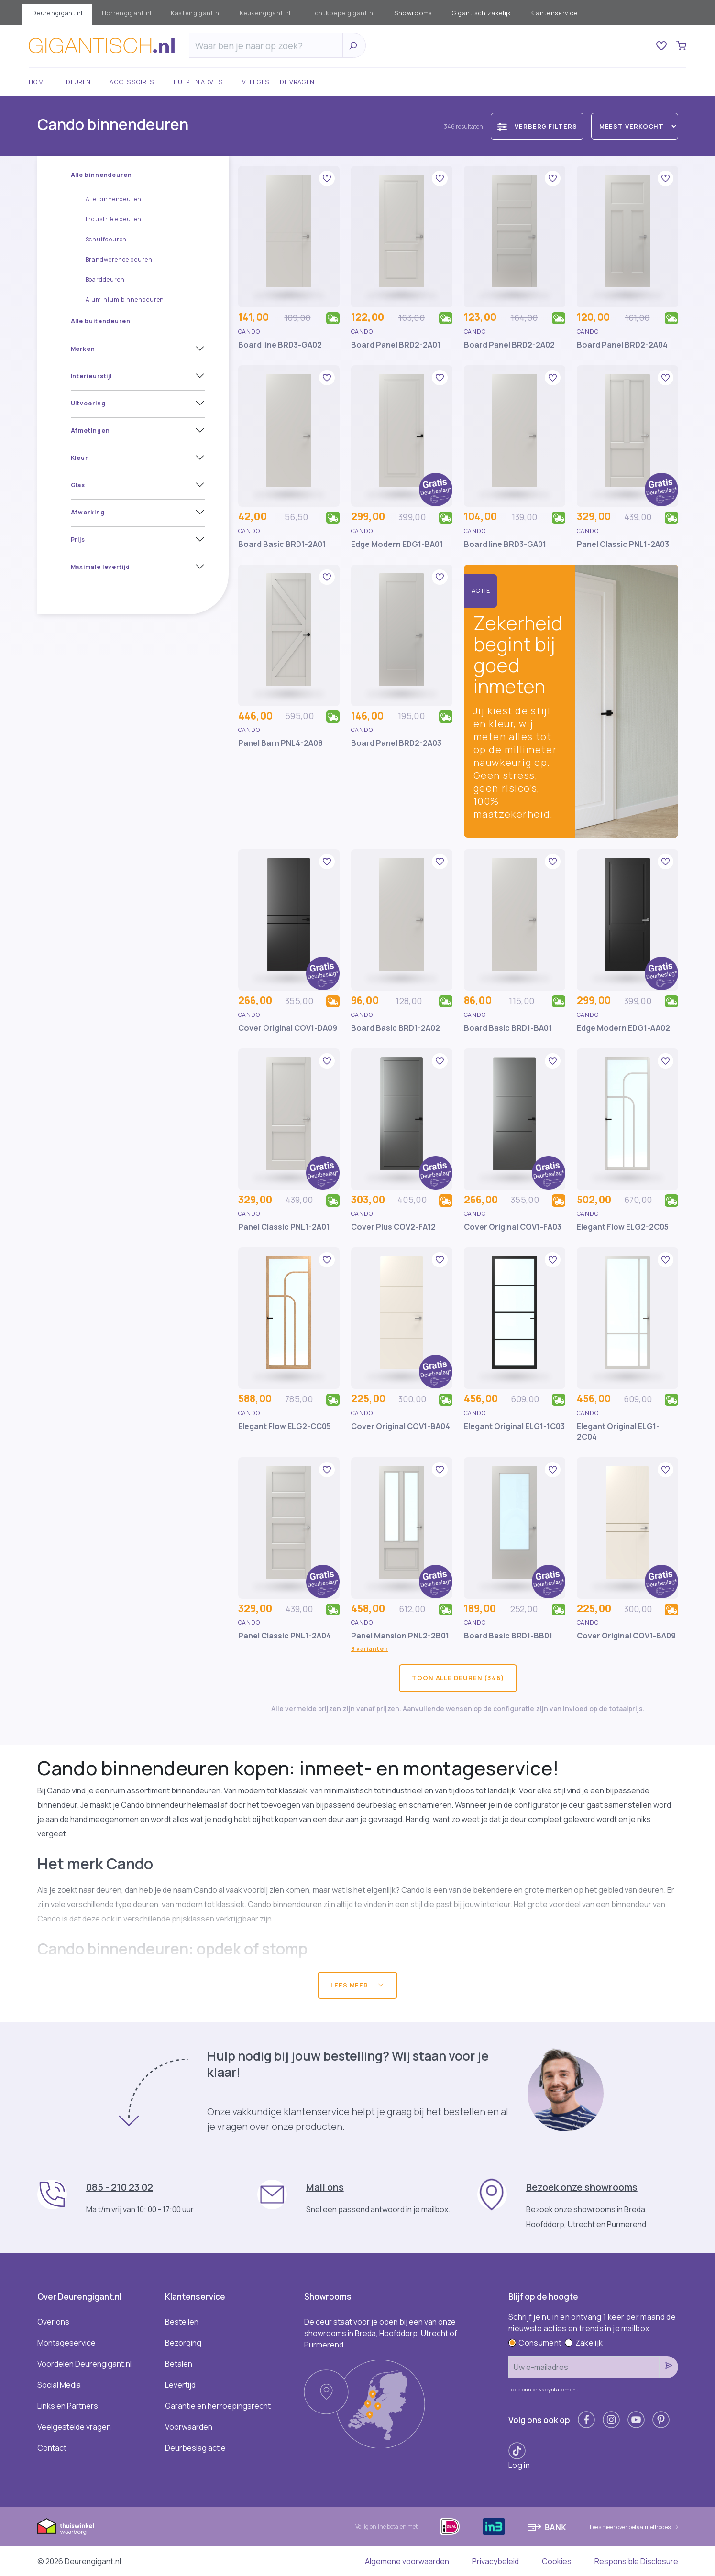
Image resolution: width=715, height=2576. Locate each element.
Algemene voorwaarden (407, 2561)
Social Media (59, 2385)
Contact (51, 2448)
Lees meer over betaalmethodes (634, 2527)
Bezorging (183, 2342)
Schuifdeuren (106, 239)
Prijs (78, 539)
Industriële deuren (114, 219)
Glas (78, 485)
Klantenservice (554, 13)
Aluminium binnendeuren (125, 299)
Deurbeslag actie (195, 2448)
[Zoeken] (268, 45)
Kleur (79, 458)
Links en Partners (67, 2406)
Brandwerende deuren (119, 259)
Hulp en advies (198, 81)
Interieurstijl (91, 376)
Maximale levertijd (100, 567)
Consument (534, 2342)
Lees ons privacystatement (543, 2389)
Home (38, 81)
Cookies (557, 2561)
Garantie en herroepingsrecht (218, 2406)
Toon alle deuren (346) (458, 1677)
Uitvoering (88, 403)
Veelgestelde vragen (278, 81)
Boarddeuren (105, 279)
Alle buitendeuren (101, 321)
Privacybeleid (495, 2561)
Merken (83, 349)
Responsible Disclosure (636, 2561)
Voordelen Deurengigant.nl (84, 2363)
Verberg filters (537, 126)
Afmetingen (90, 430)
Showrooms (413, 13)
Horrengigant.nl (127, 13)
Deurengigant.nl (57, 13)
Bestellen (181, 2321)
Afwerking (88, 512)
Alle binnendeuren (101, 175)
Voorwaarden (188, 2427)
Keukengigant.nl (265, 13)
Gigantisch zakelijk (481, 13)
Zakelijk (584, 2342)
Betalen (178, 2363)
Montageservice (66, 2342)
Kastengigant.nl (196, 13)
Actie (481, 590)
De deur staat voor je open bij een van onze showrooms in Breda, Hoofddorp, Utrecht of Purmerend (380, 2333)
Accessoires (132, 81)
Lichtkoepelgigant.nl (341, 13)
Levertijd (180, 2385)
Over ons (53, 2321)
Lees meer (357, 1985)
